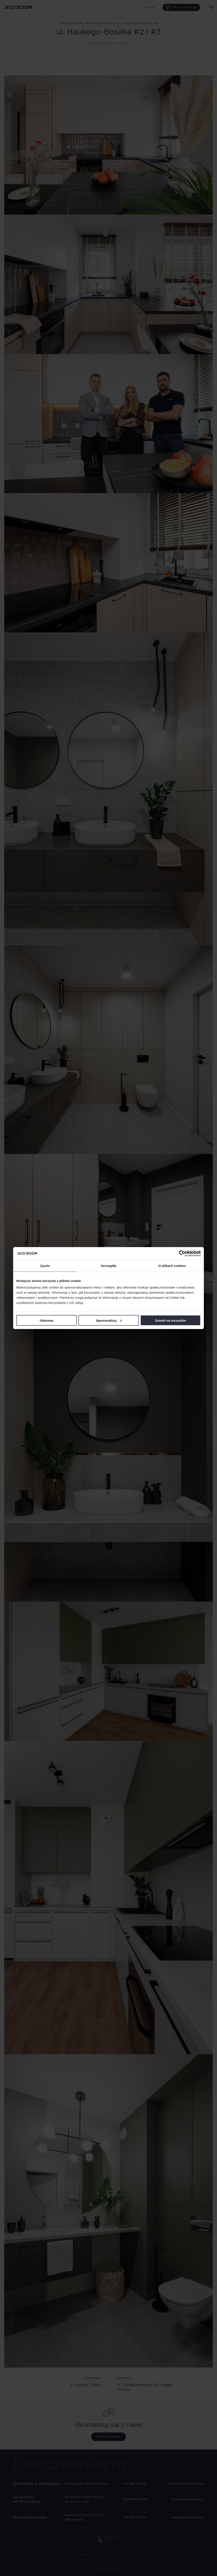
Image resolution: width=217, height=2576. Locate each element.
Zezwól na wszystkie (170, 1320)
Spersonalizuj (109, 1320)
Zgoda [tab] (45, 1265)
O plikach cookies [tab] (172, 1265)
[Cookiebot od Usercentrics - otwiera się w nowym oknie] (182, 1253)
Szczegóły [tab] (108, 1265)
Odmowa (46, 1320)
